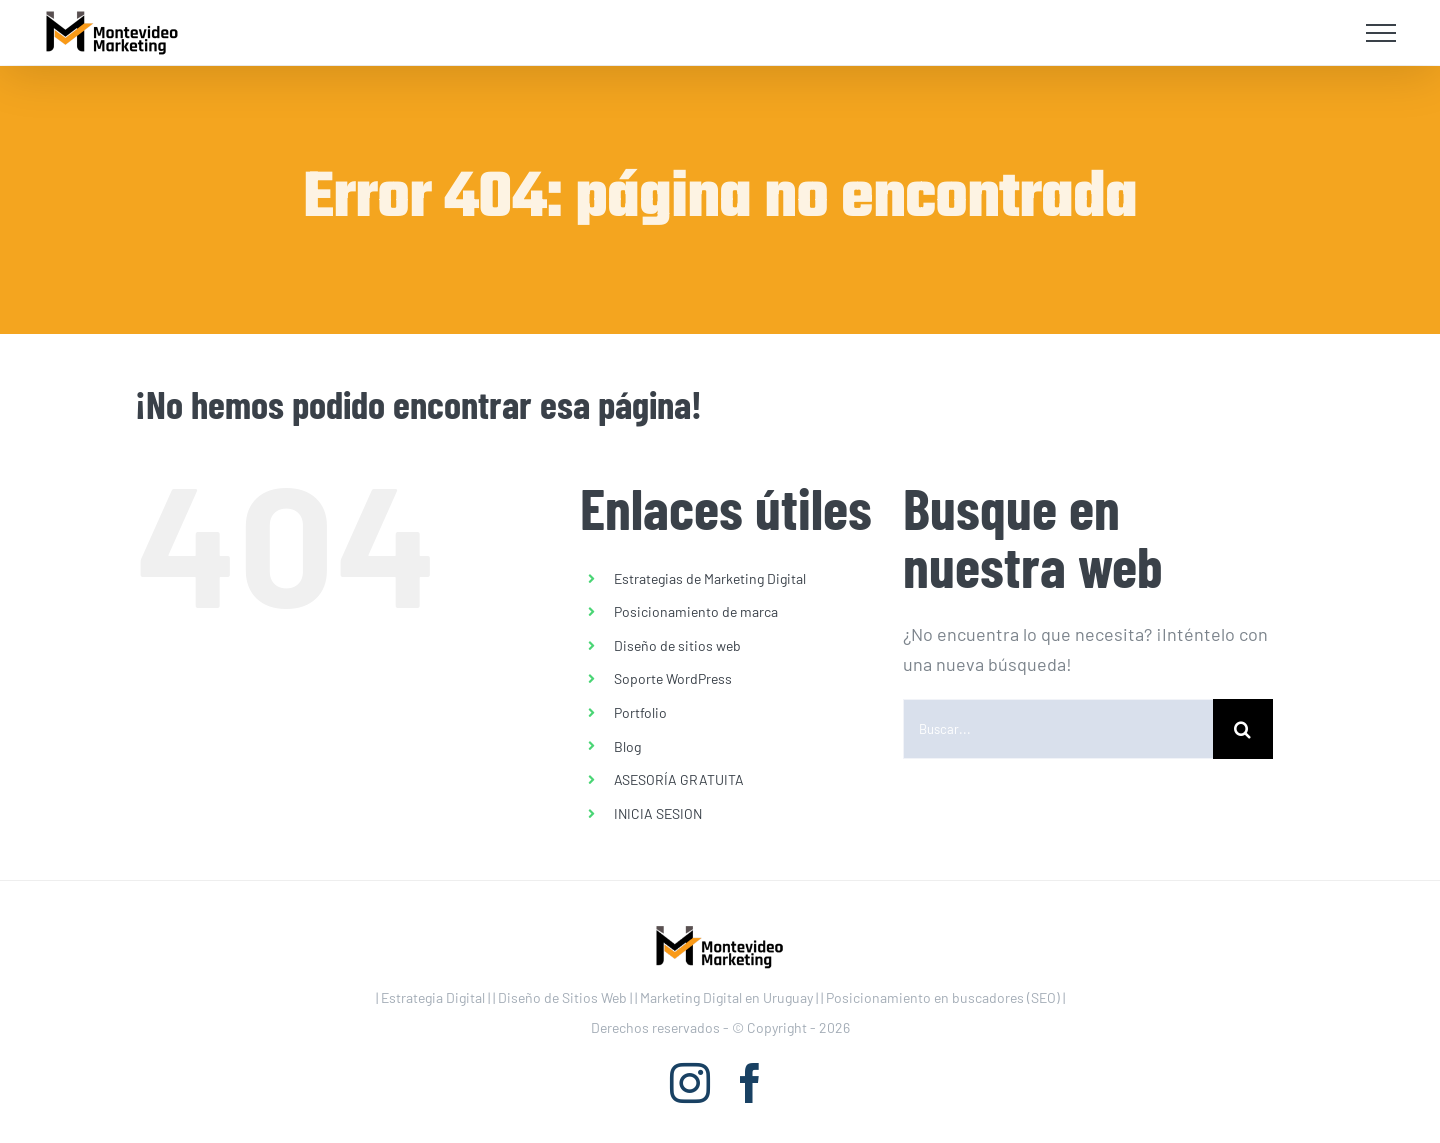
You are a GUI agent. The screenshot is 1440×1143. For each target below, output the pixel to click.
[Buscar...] (1058, 729)
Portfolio (640, 712)
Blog (627, 746)
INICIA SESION (658, 813)
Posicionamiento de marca (696, 611)
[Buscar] (1243, 729)
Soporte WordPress (673, 678)
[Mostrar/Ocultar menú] (1381, 33)
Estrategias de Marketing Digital (710, 578)
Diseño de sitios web (677, 645)
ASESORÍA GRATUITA (679, 779)
